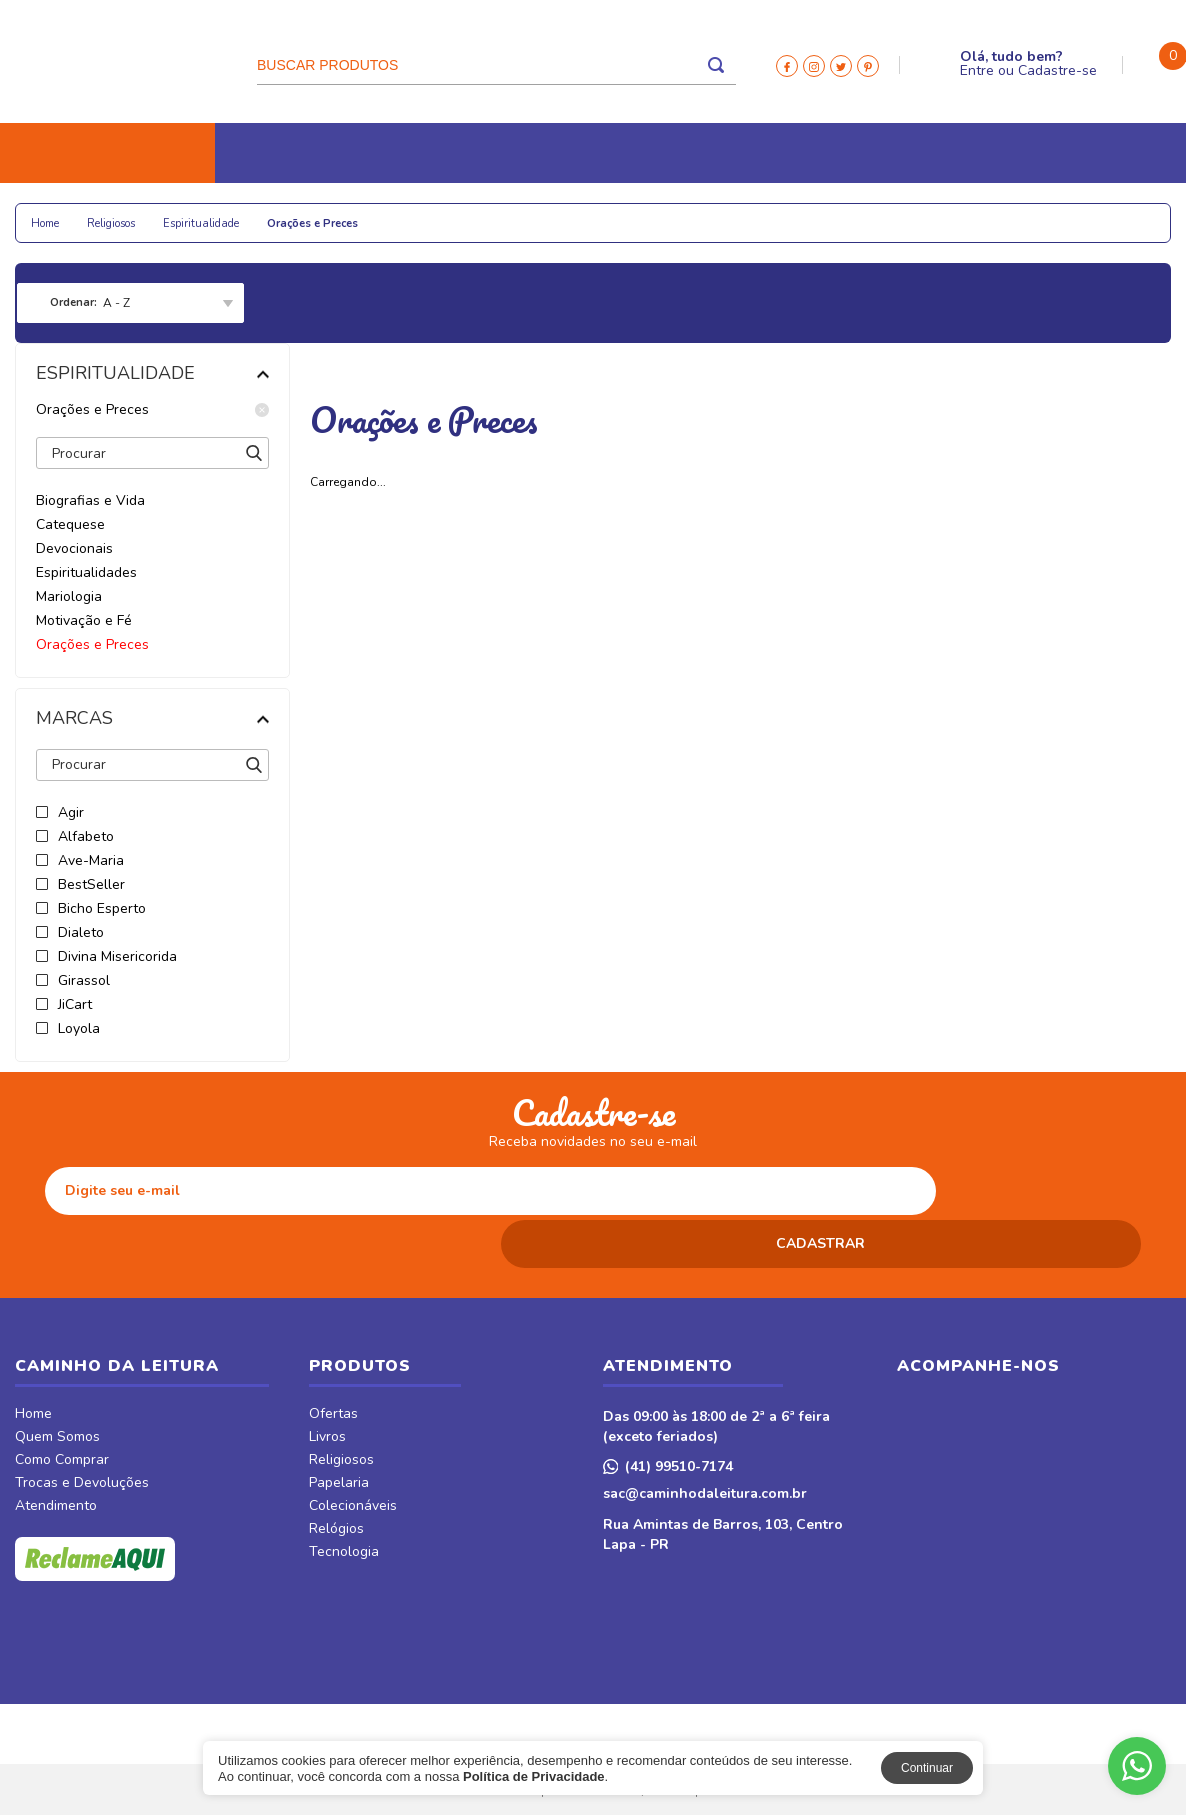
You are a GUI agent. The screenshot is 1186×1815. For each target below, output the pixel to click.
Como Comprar (62, 1408)
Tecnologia (568, 212)
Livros (53, 212)
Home (33, 1362)
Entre (977, 70)
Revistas (774, 212)
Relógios (466, 212)
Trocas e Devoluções (82, 1431)
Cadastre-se (1057, 70)
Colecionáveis (356, 212)
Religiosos (144, 212)
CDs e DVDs (676, 212)
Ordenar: (73, 302)
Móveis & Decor (928, 212)
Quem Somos (57, 1385)
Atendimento (56, 1454)
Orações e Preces (152, 410)
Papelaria (244, 212)
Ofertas (333, 1362)
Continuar (927, 1768)
